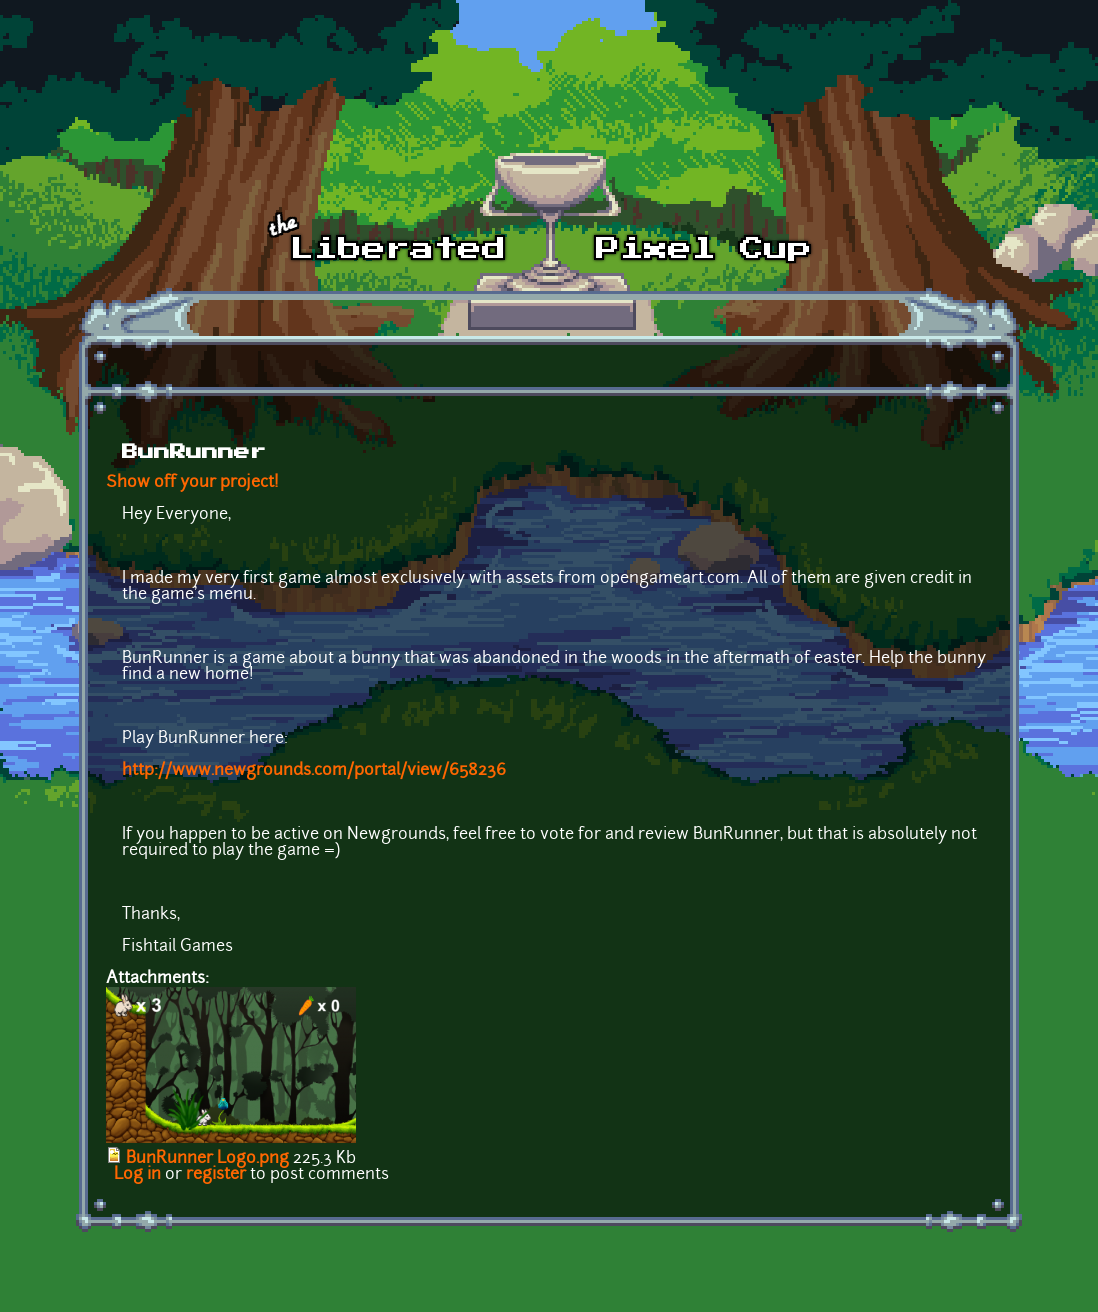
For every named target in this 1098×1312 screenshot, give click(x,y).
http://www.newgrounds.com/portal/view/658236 (314, 771)
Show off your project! (192, 483)
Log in (137, 1175)
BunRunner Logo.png (207, 1159)
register (216, 1175)
